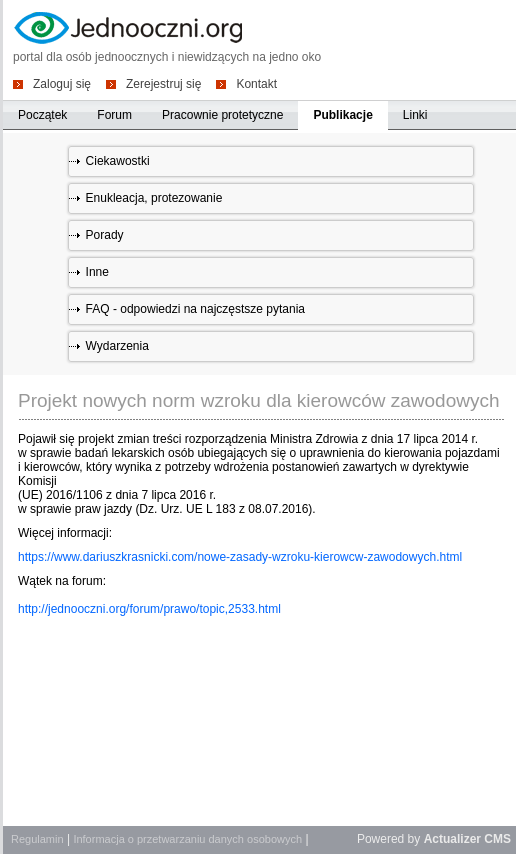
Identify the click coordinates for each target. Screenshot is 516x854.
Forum (114, 115)
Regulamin (37, 839)
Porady (105, 235)
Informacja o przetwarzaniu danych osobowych (187, 839)
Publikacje (342, 115)
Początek (42, 115)
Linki (415, 115)
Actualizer (452, 839)
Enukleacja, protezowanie (154, 198)
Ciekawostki (118, 161)
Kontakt (256, 83)
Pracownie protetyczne (222, 115)
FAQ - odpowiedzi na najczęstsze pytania (195, 309)
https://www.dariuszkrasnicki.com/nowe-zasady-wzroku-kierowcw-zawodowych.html (240, 557)
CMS (497, 839)
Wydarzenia (117, 346)
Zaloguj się (62, 83)
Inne (97, 272)
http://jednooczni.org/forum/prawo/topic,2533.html (149, 609)
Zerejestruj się (163, 83)
